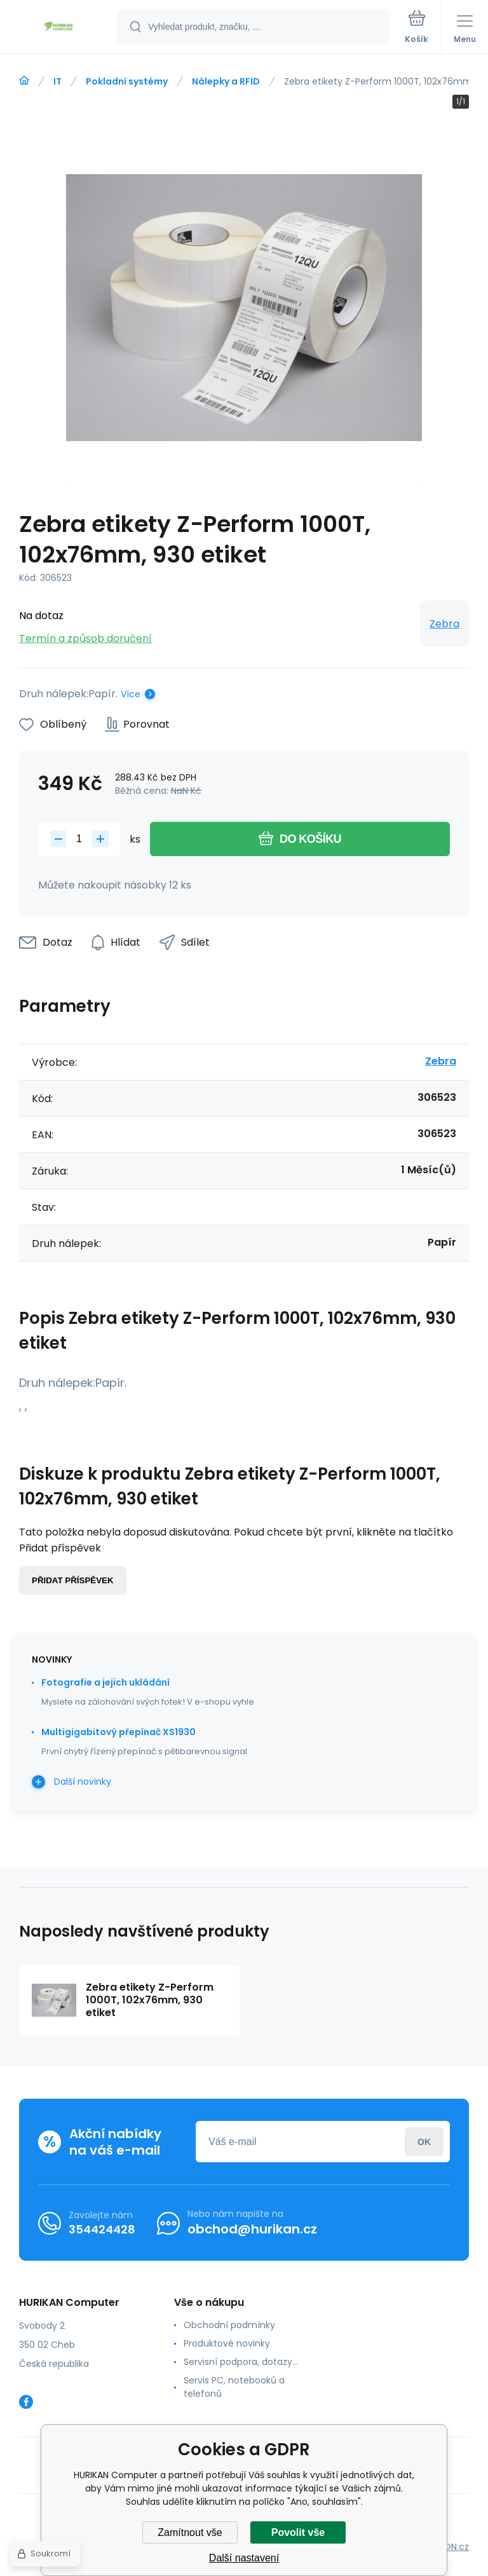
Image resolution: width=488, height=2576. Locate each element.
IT (57, 81)
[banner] (59, 28)
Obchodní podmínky (229, 2325)
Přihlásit (424, 2141)
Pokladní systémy (127, 81)
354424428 (102, 2229)
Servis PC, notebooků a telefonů (234, 2387)
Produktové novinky (227, 2343)
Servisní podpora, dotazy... (241, 2361)
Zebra (444, 624)
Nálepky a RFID (226, 81)
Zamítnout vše (190, 2532)
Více (130, 694)
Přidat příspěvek (73, 1580)
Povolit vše (298, 2532)
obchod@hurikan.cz (252, 2229)
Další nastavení (244, 2557)
